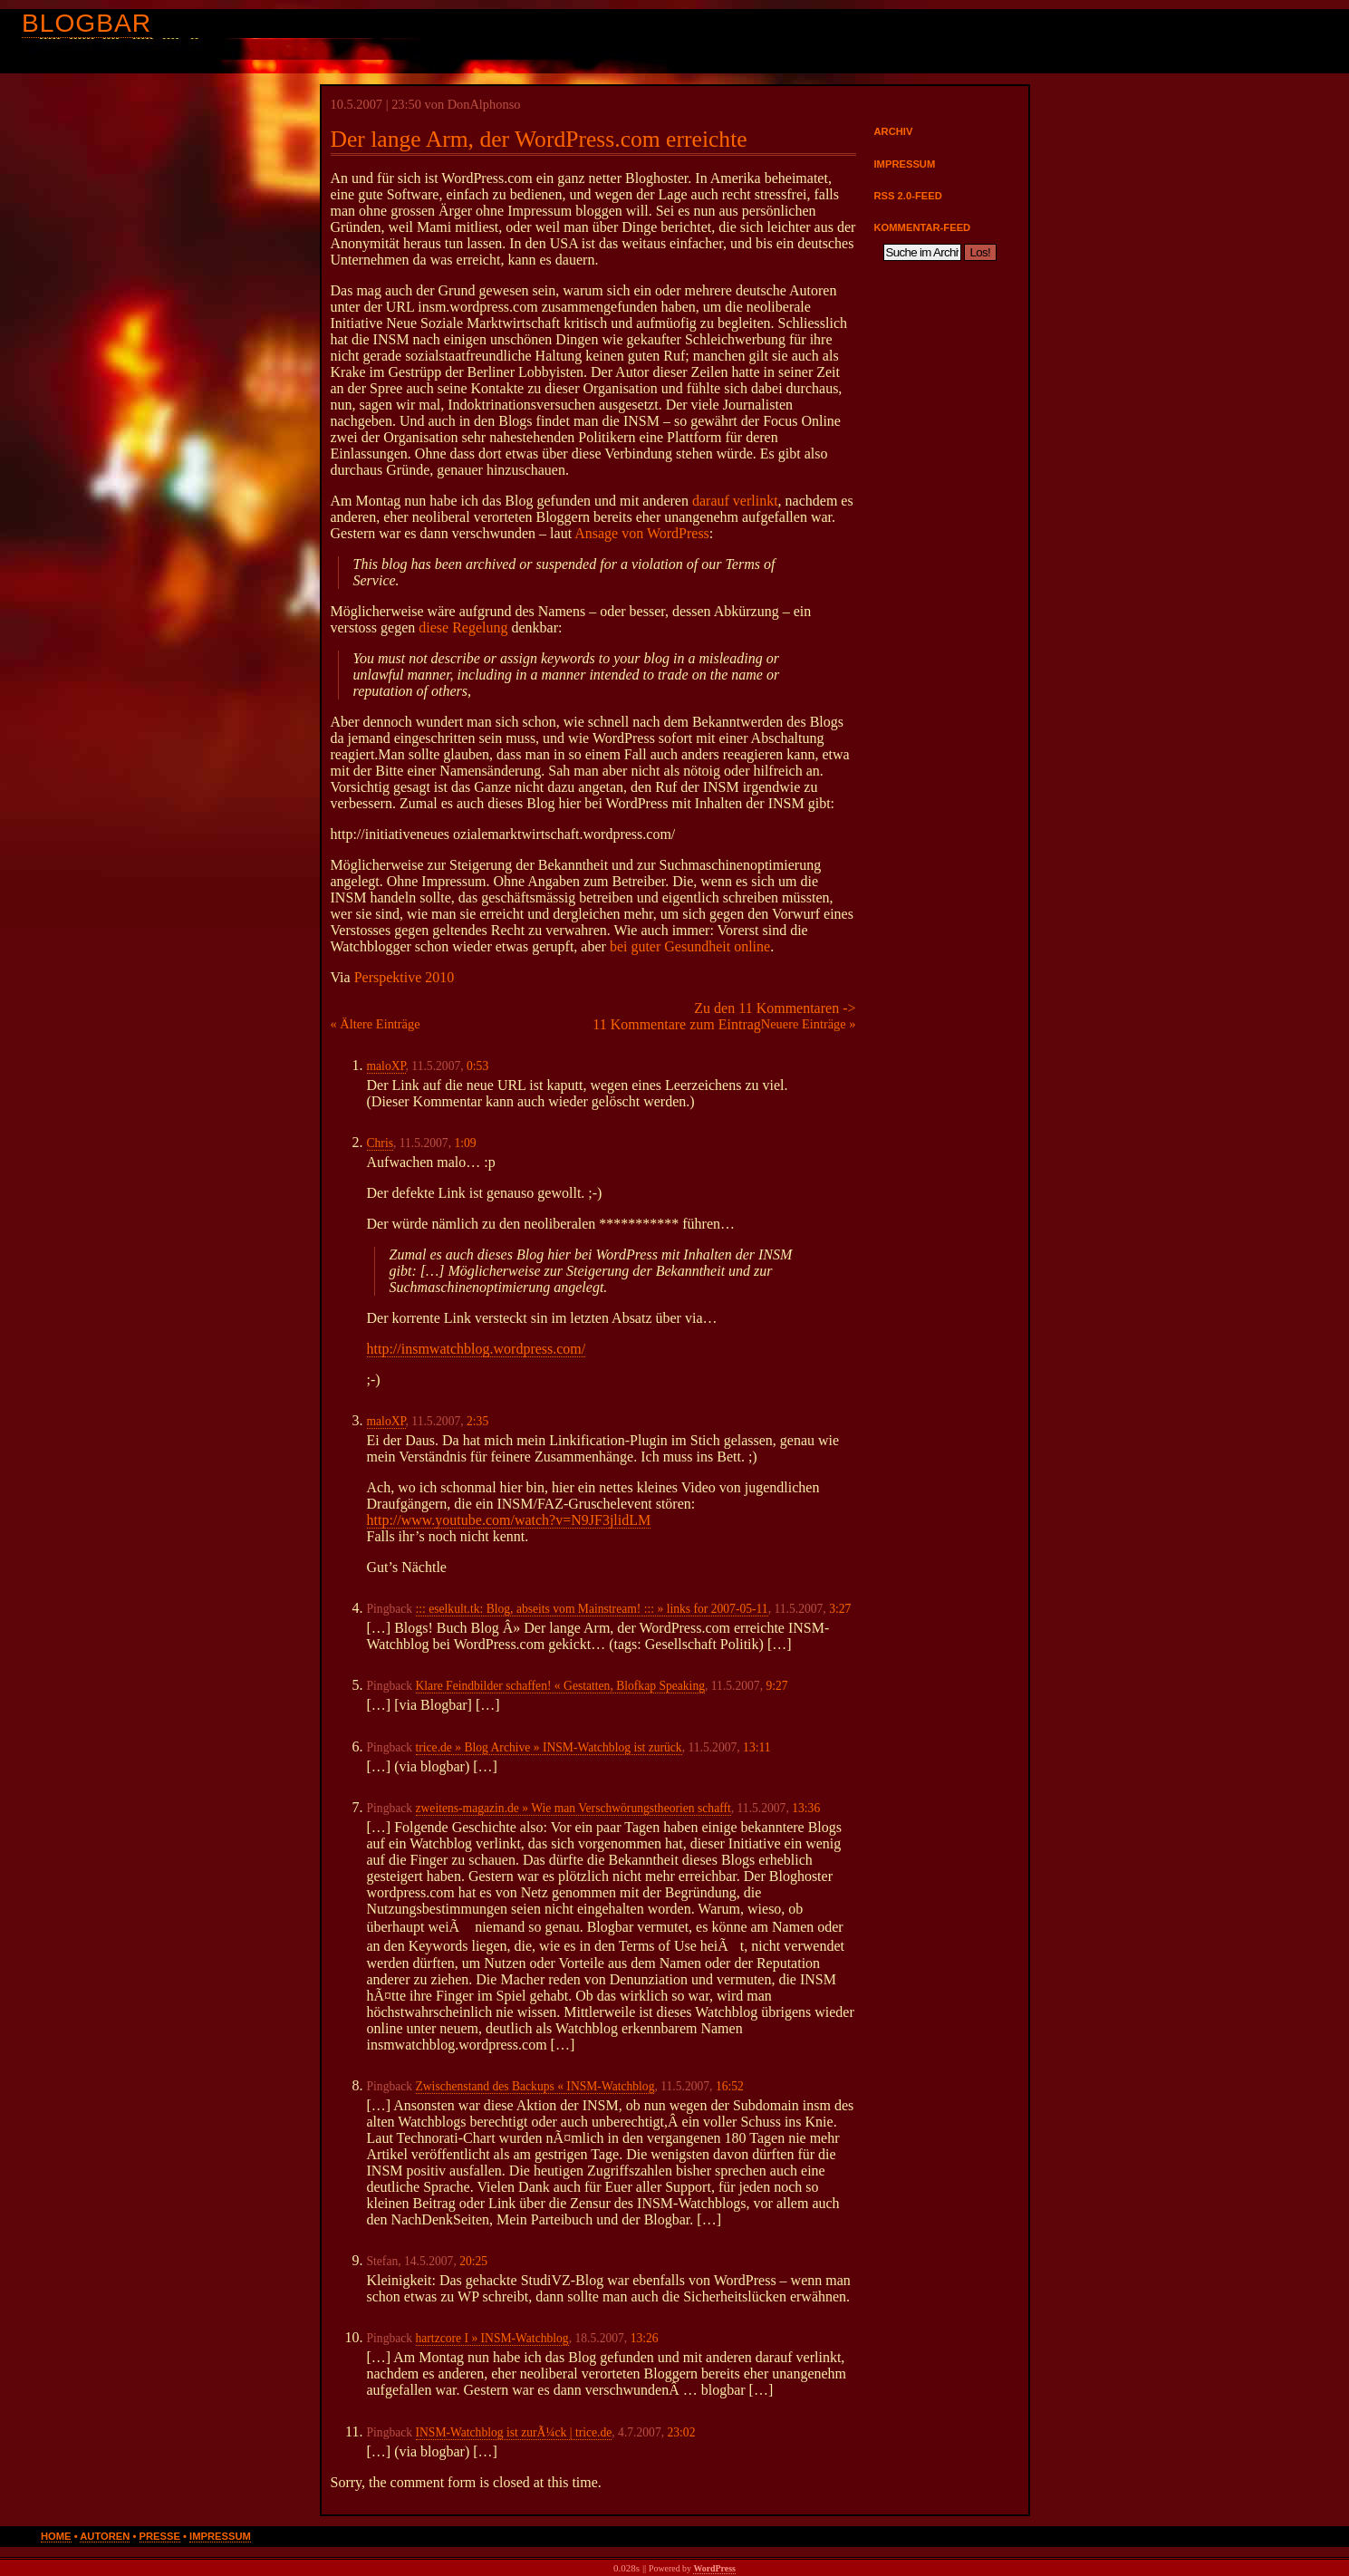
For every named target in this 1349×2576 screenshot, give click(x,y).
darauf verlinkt (735, 500)
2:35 (477, 1421)
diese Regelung (463, 627)
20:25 (473, 2261)
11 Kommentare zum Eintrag (677, 1024)
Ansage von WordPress (641, 533)
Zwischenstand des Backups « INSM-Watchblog (535, 2086)
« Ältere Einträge (375, 1024)
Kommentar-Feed (922, 227)
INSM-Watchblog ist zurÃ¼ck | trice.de (514, 2432)
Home (56, 2536)
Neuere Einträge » (808, 1024)
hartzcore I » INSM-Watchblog (492, 2338)
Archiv (893, 131)
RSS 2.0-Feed (908, 195)
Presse (160, 2536)
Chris (380, 1143)
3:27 (840, 1609)
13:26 (645, 2338)
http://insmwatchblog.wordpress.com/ (476, 1348)
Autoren (105, 2536)
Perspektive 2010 (404, 977)
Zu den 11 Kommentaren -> (774, 1008)
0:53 (477, 1066)
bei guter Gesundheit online (690, 946)
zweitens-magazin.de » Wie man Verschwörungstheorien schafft (573, 1808)
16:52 (730, 2086)
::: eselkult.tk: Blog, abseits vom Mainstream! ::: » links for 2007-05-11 (592, 1609)
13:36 (806, 1808)
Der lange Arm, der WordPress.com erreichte (539, 139)
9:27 (776, 1686)
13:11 (756, 1747)
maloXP (386, 1066)
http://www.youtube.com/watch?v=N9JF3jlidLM (509, 1520)
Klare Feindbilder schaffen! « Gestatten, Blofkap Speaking (561, 1686)
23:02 (681, 2432)
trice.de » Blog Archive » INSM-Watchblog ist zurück (549, 1747)
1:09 (465, 1143)
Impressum (905, 164)
